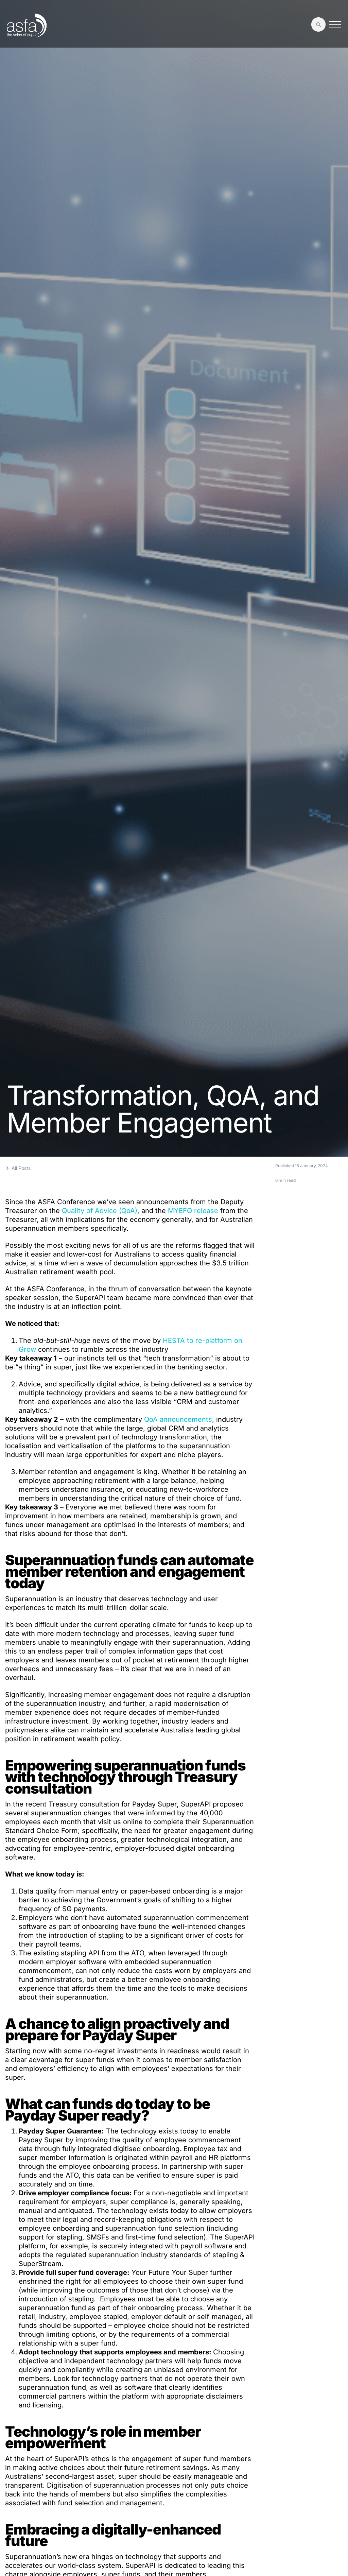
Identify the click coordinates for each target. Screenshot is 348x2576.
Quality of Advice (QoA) (99, 1211)
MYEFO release (193, 1211)
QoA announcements (178, 1419)
